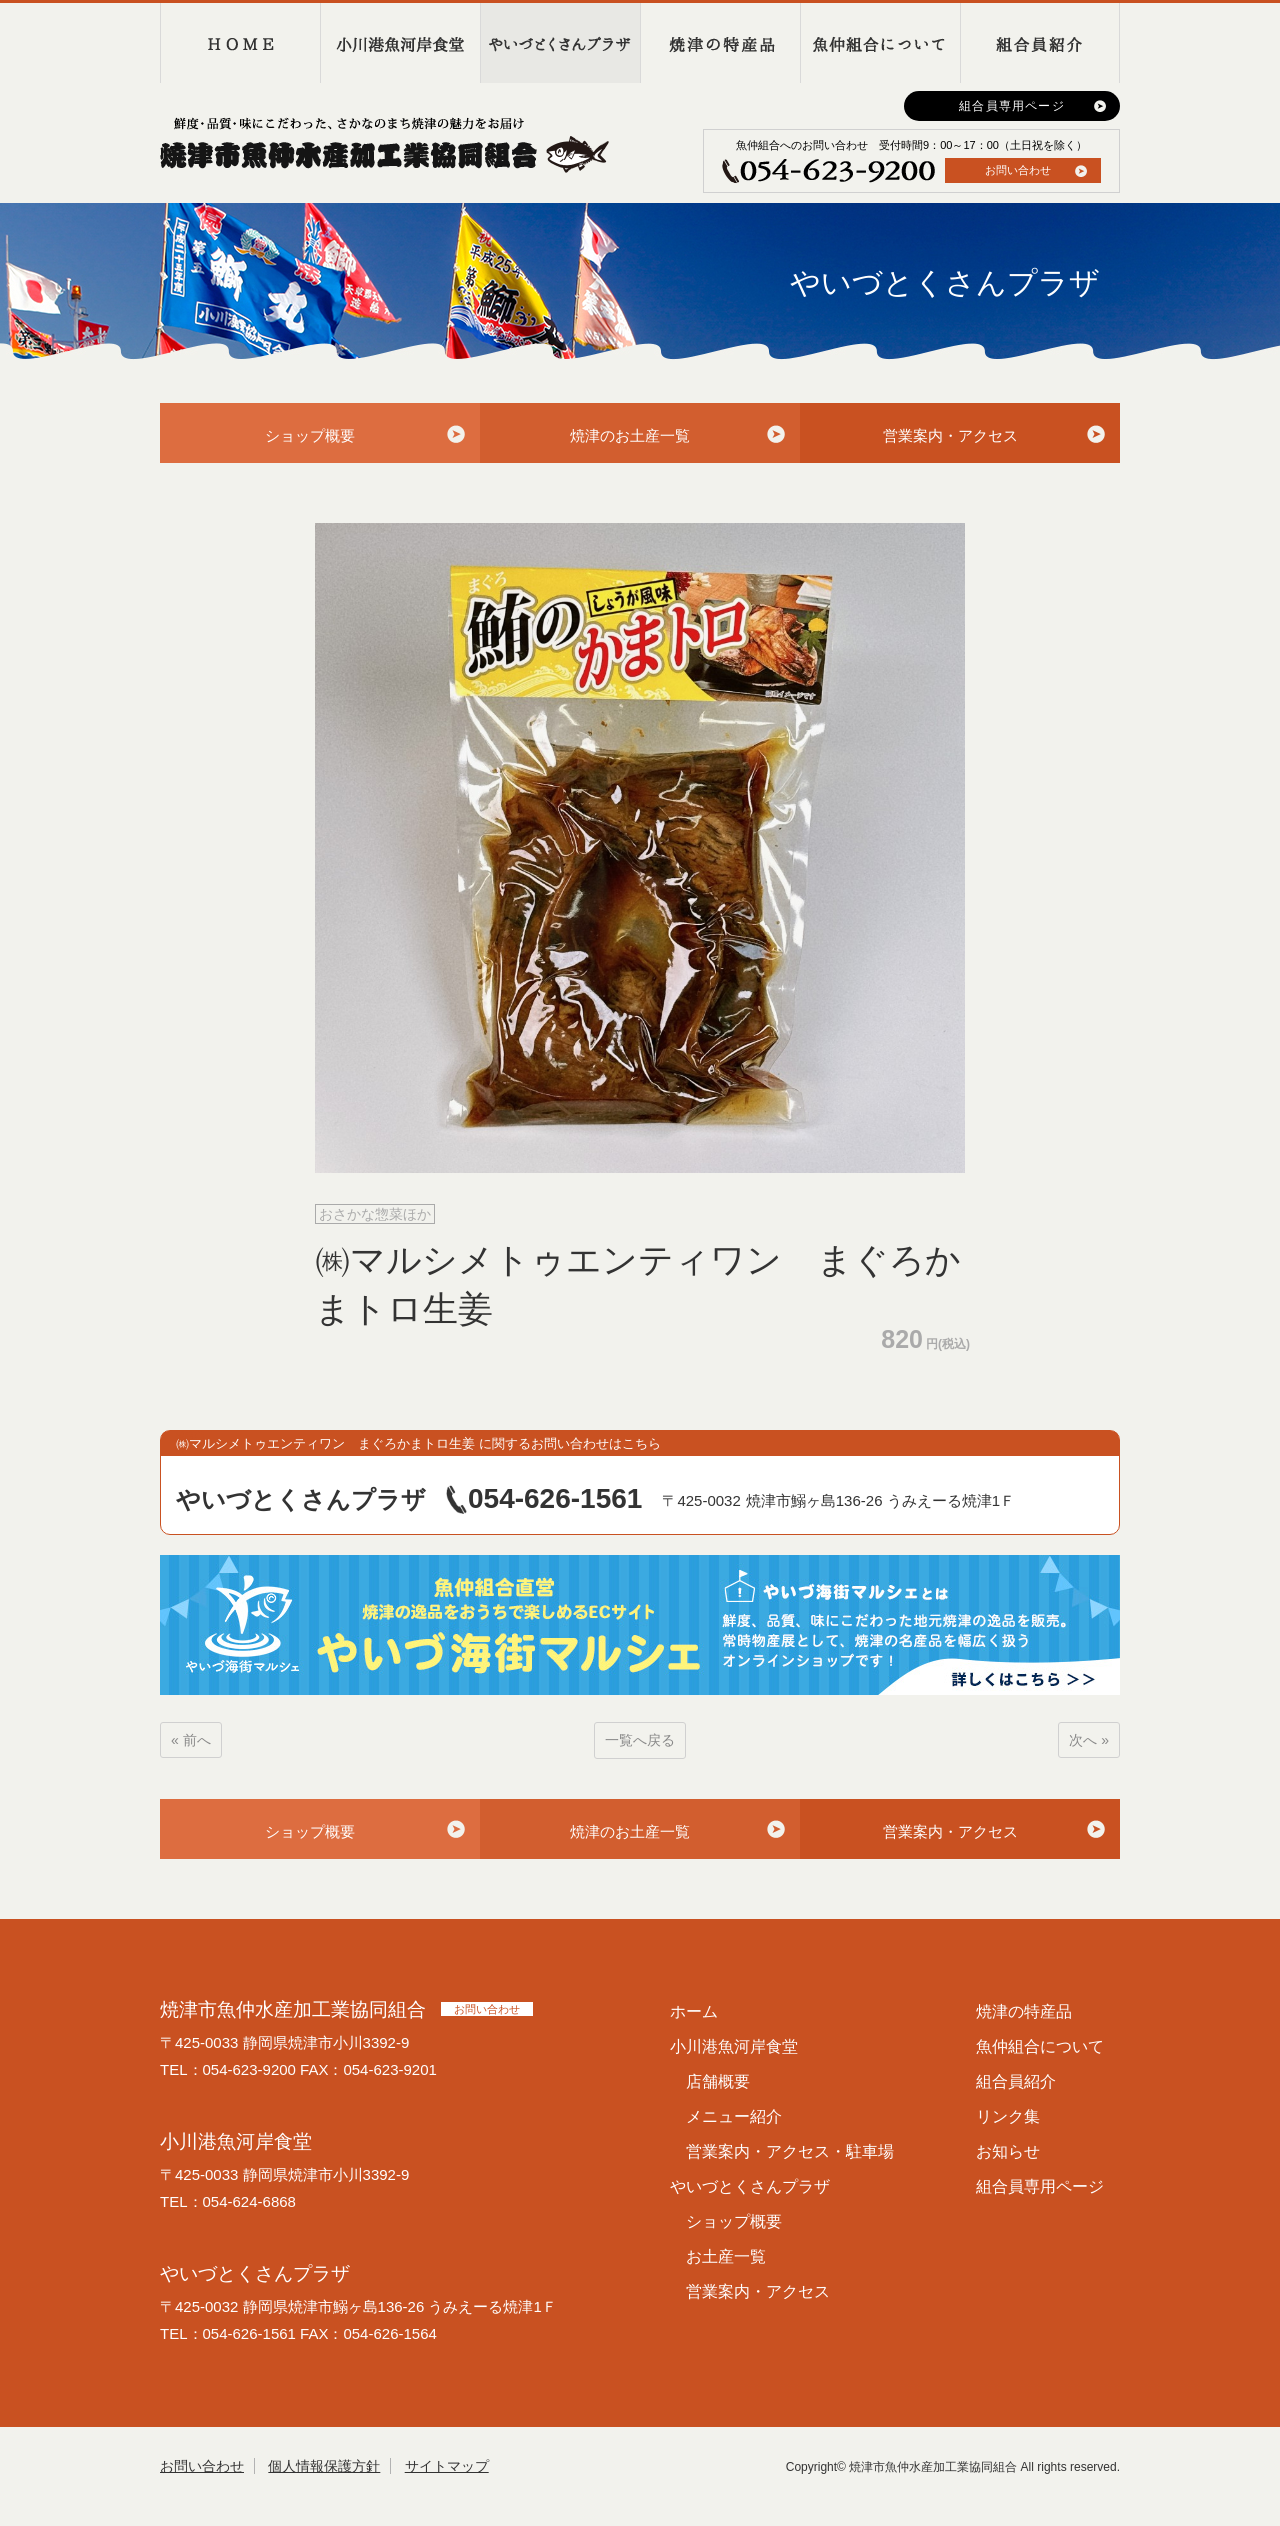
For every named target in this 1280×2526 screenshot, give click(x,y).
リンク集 (1008, 2116)
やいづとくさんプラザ (560, 43)
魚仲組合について (880, 43)
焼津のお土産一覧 (630, 435)
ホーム (694, 2011)
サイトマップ (447, 2466)
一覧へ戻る (640, 1740)
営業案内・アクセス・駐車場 (790, 2151)
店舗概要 (718, 2081)
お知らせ (1008, 2151)
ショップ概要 (310, 435)
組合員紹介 (1040, 43)
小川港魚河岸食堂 (400, 43)
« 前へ (191, 1740)
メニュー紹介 (734, 2116)
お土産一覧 (726, 2256)
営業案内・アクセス (950, 435)
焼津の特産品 (720, 43)
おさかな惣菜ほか (375, 1214)
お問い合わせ (1018, 170)
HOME (240, 43)
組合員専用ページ (1012, 106)
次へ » (1089, 1740)
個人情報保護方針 (324, 2466)
